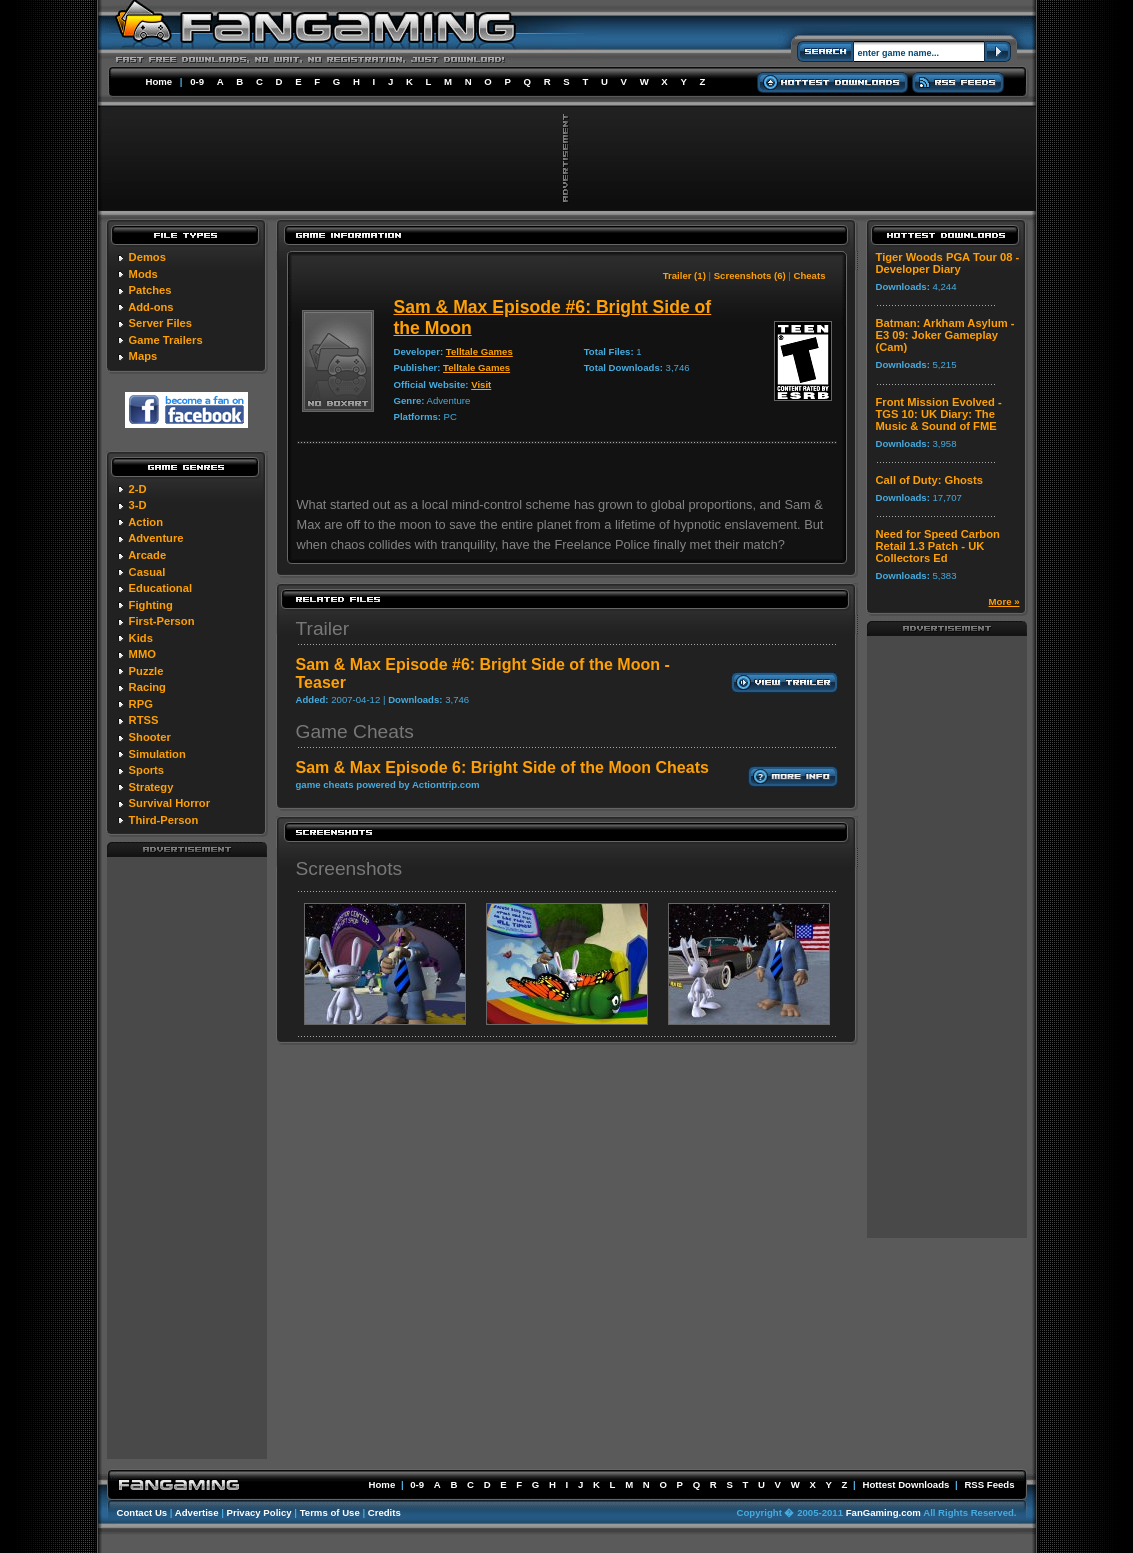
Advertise (197, 1512)
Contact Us (142, 1512)
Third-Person (164, 820)
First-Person (162, 621)
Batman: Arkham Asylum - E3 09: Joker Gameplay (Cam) (945, 335)
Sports (146, 770)
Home (159, 81)
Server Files (160, 323)
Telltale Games (479, 351)
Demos (147, 257)
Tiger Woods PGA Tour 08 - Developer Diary (948, 263)
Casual (147, 572)
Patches (150, 290)
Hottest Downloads (905, 1484)
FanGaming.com (883, 1512)
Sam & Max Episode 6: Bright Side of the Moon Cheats (502, 767)
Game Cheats (355, 731)
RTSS (144, 720)
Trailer (323, 628)
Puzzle (146, 671)
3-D (138, 505)
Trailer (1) (684, 275)
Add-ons (150, 307)
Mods (143, 274)
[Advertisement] (187, 1157)
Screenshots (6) (750, 275)
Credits (384, 1512)
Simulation (157, 754)
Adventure (155, 538)
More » (1004, 601)
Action (145, 522)
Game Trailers (166, 340)
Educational (160, 588)
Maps (143, 356)
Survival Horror (169, 803)
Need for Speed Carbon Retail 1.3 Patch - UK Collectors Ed (938, 546)
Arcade (147, 555)
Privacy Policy (259, 1512)
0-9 (197, 81)
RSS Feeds (989, 1484)
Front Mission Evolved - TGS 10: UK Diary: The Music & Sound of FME (939, 414)
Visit (481, 384)
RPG (141, 704)
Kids (141, 638)
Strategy (151, 787)
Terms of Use (330, 1512)
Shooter (150, 737)
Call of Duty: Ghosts (930, 480)
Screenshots (349, 868)
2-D (138, 489)
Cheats (810, 275)
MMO (142, 654)
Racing (147, 687)
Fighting (151, 605)
